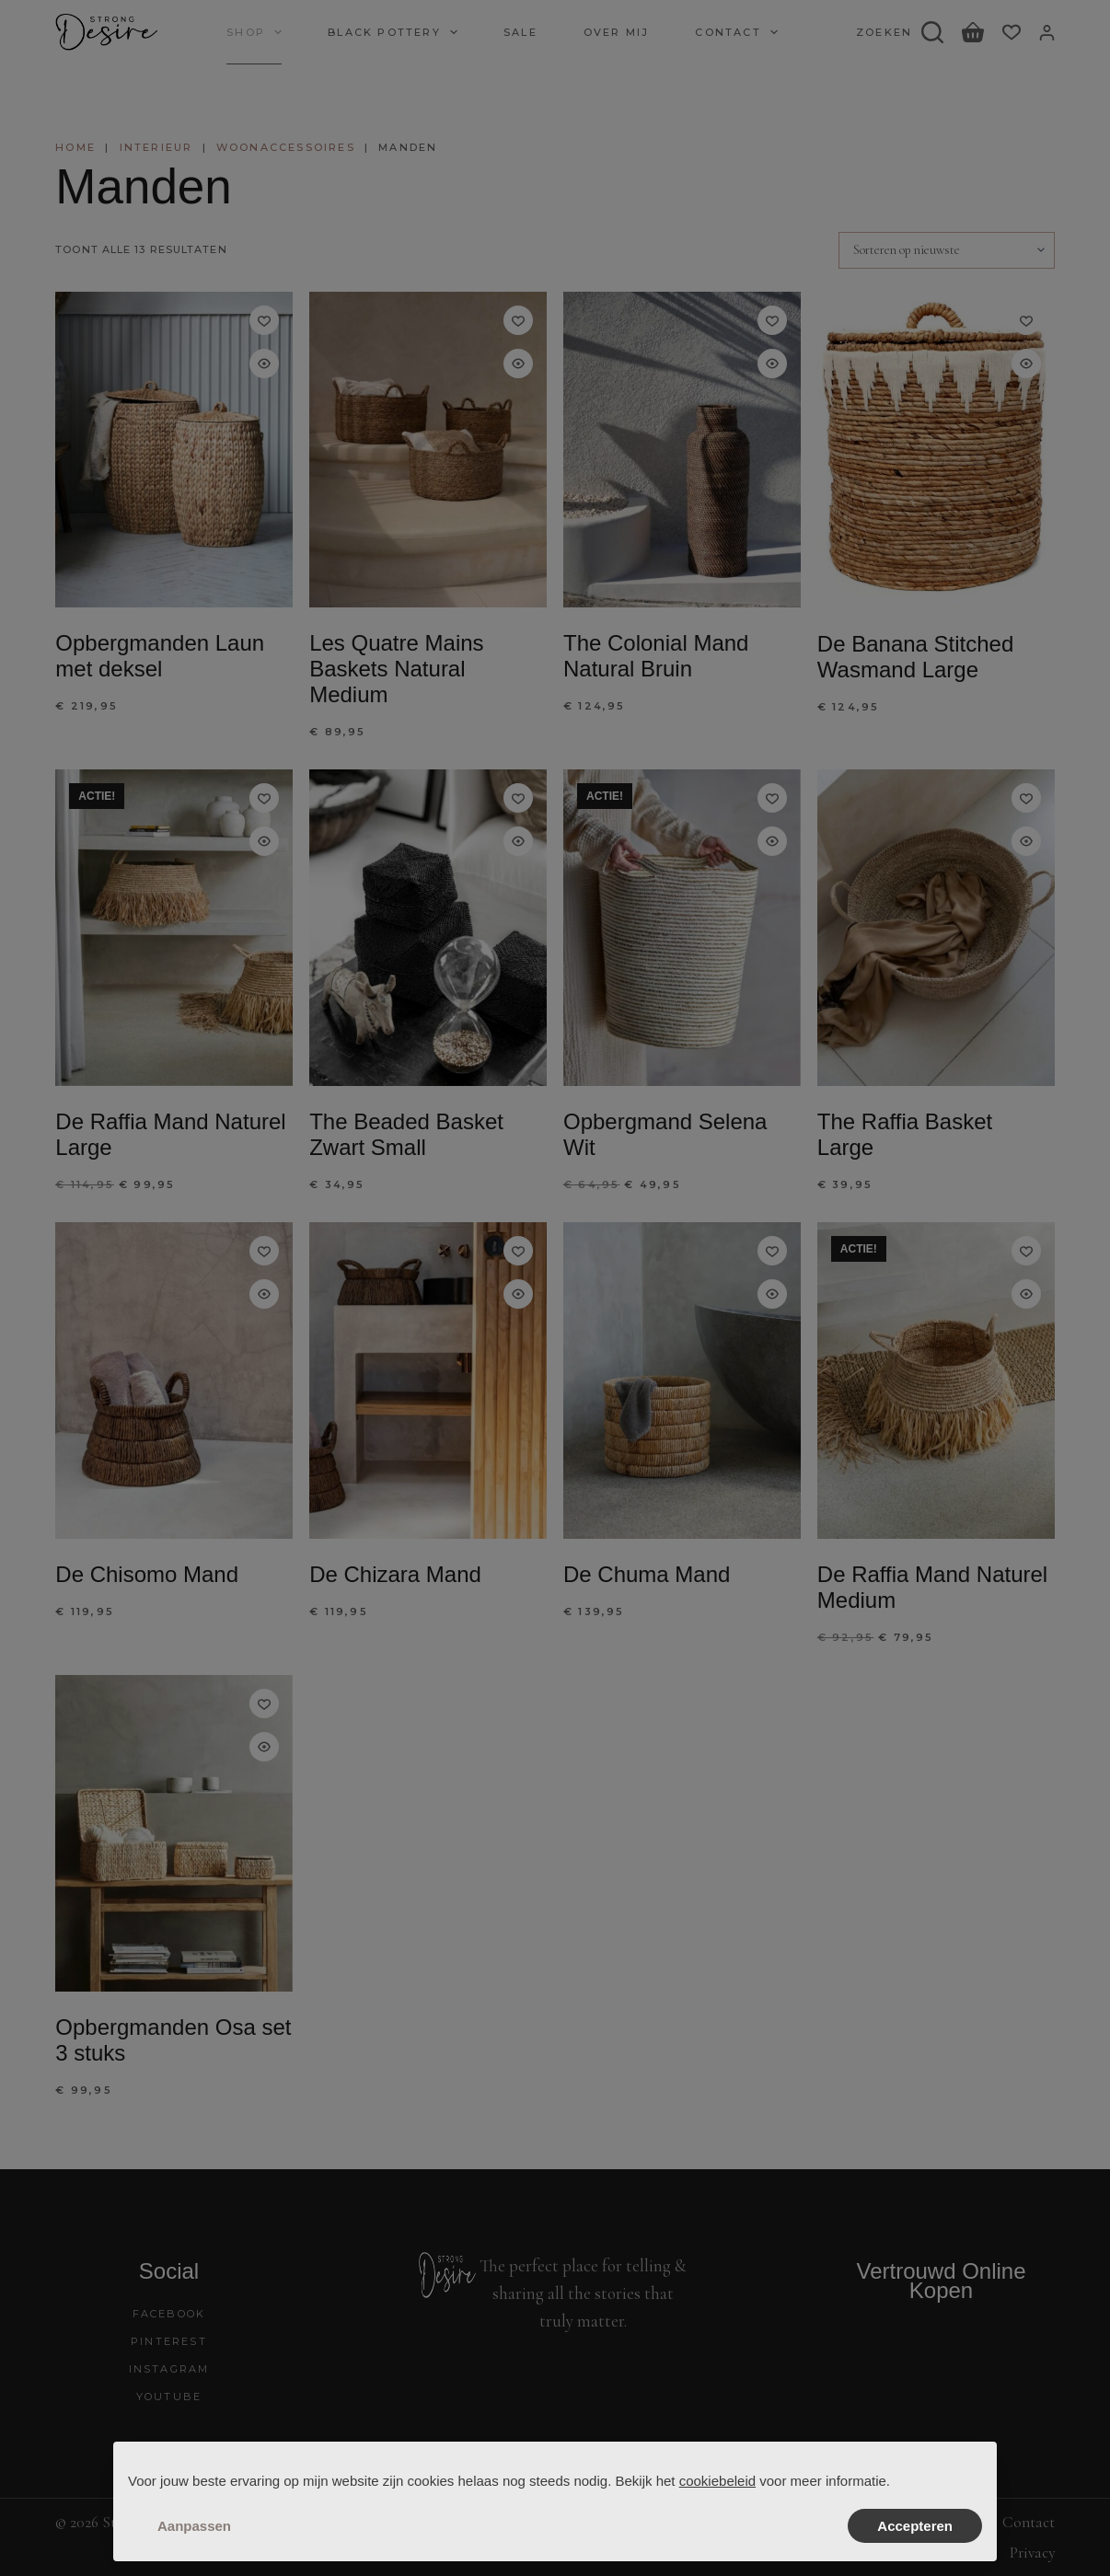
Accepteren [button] (915, 2526)
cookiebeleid (717, 2481)
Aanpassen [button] (194, 2526)
